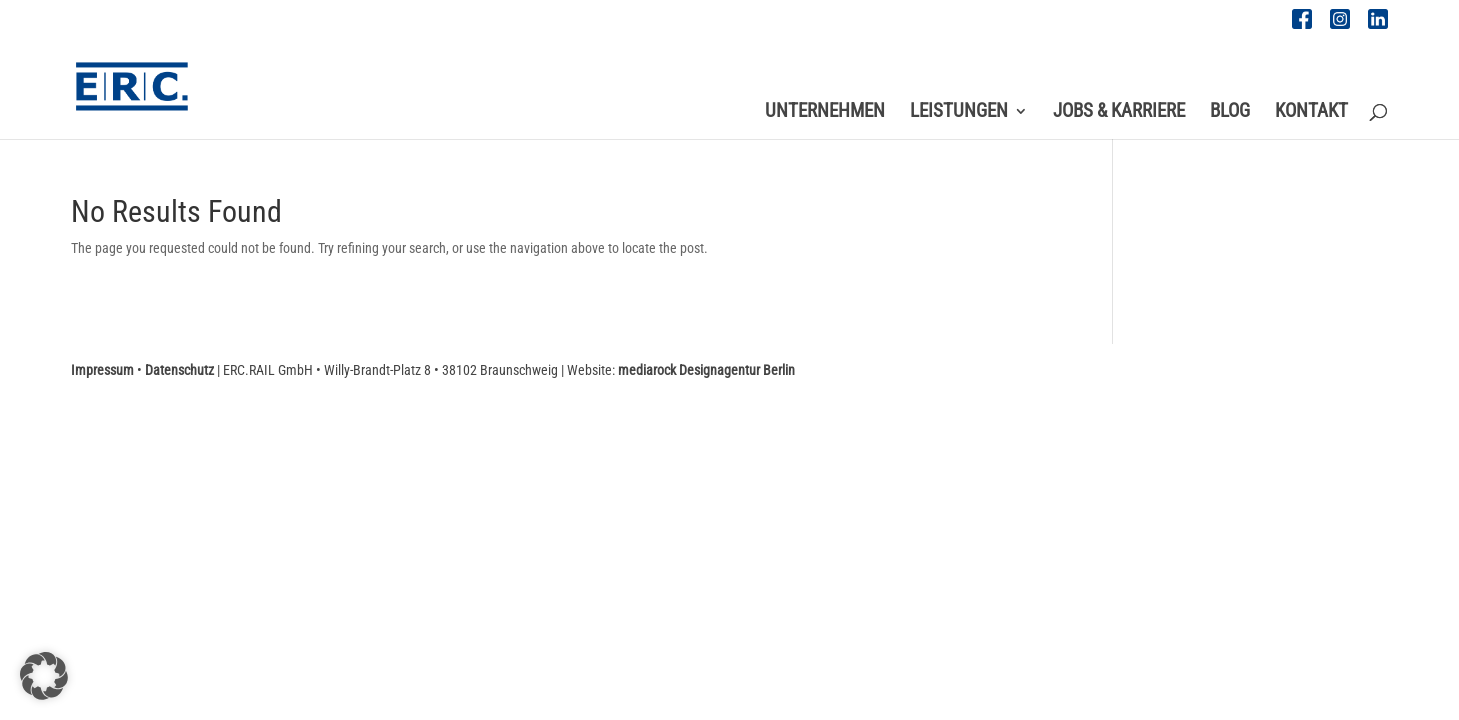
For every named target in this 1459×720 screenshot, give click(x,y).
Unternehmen (825, 113)
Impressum (102, 370)
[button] (44, 676)
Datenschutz (179, 370)
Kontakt (1311, 113)
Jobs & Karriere (1119, 113)
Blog (1230, 113)
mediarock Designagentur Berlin (706, 370)
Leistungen (959, 113)
